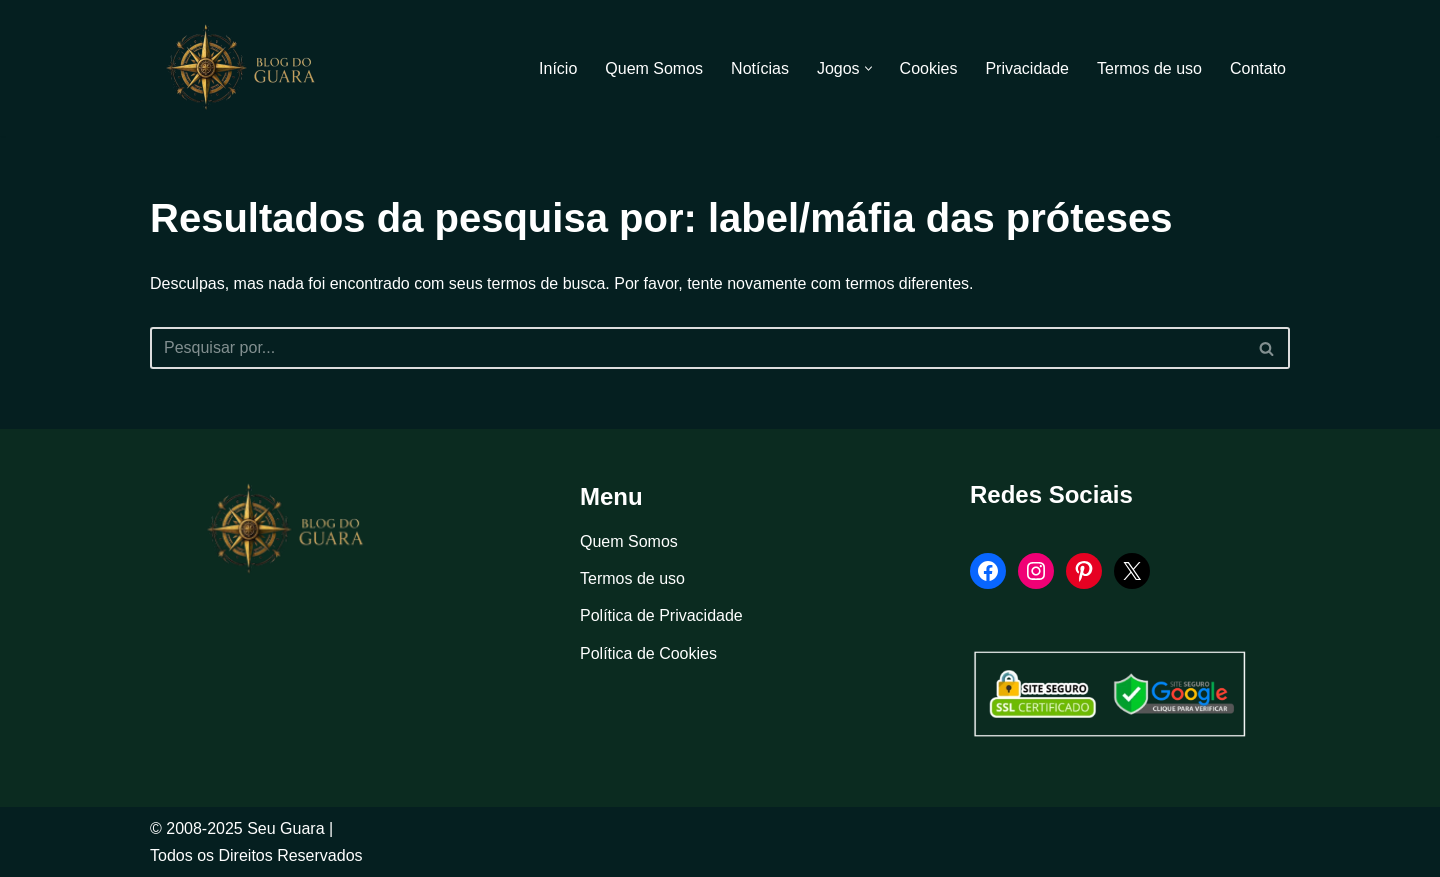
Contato (1258, 68)
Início (558, 68)
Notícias (760, 68)
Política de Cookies (648, 653)
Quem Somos (654, 68)
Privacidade (1027, 68)
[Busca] (697, 348)
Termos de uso (1149, 68)
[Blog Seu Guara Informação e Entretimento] (250, 68)
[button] (868, 68)
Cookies (929, 68)
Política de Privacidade (661, 615)
